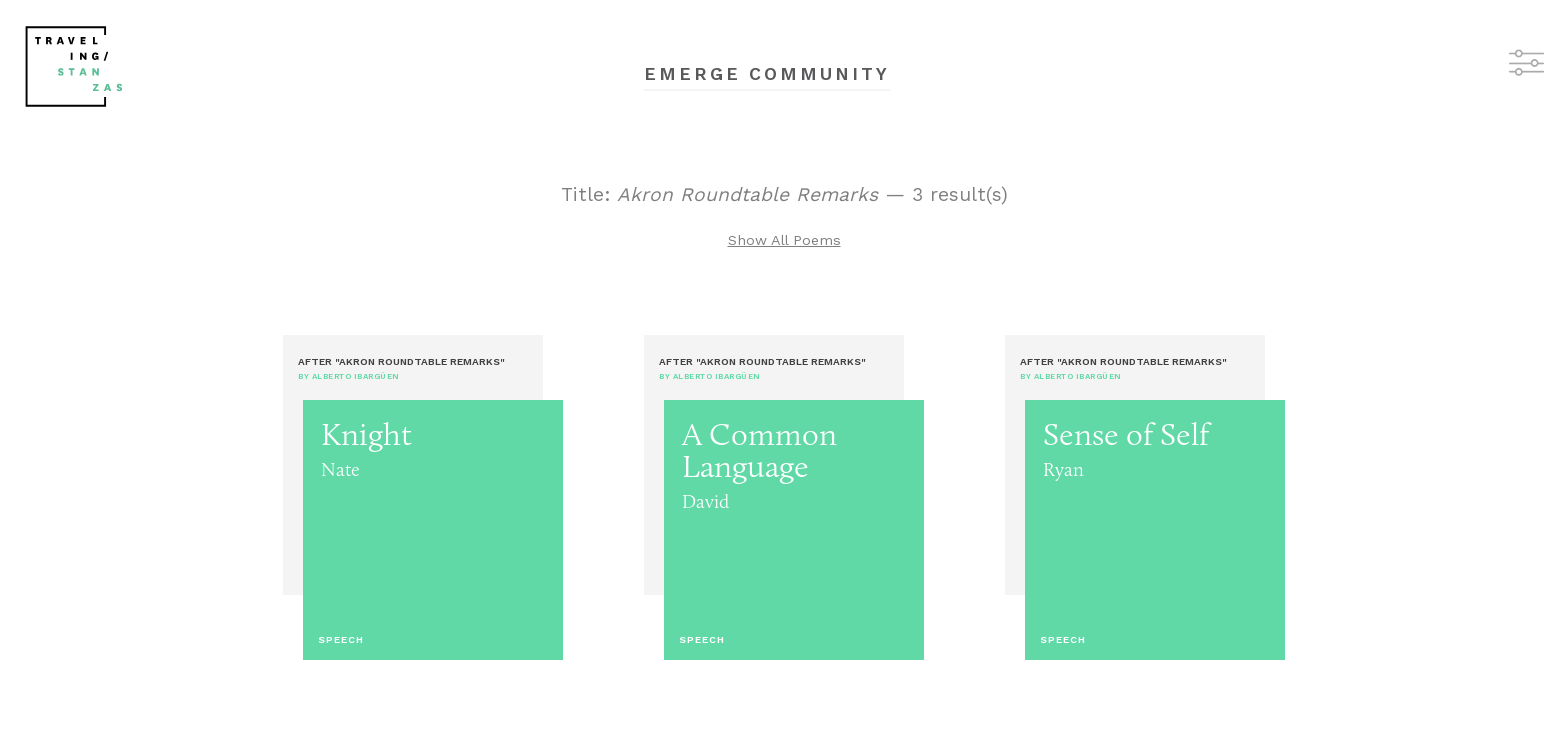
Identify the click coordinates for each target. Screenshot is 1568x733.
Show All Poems (784, 240)
